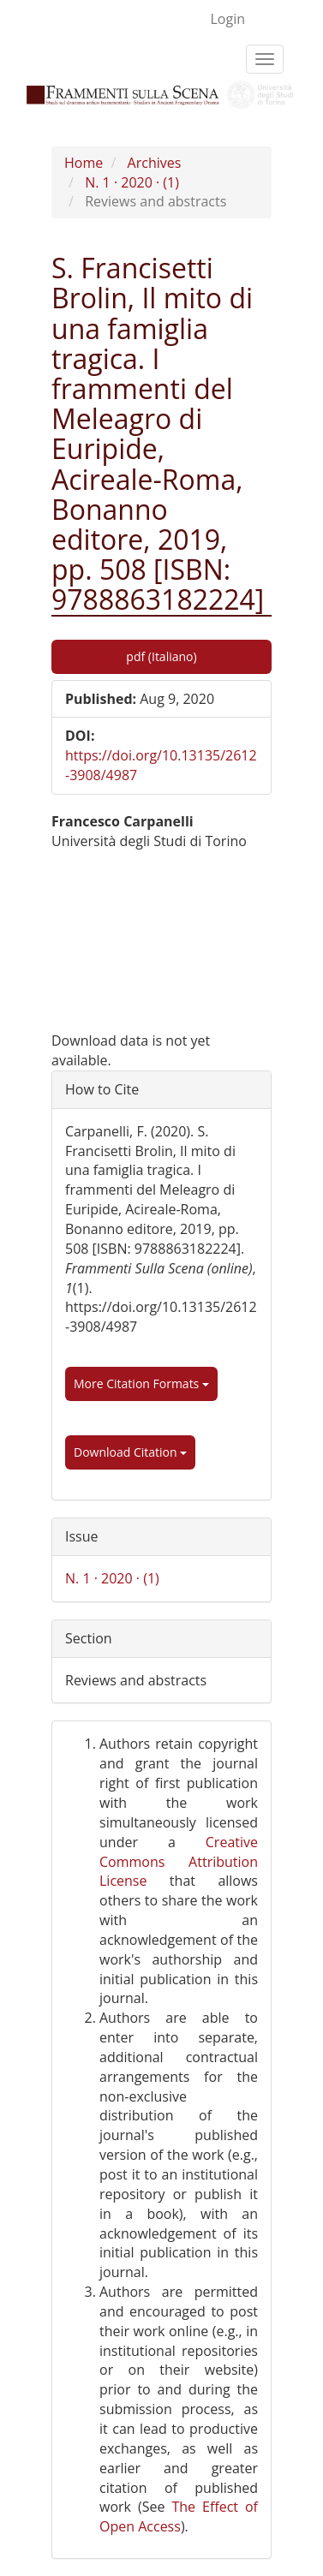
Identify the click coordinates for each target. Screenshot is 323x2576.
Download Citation (130, 1452)
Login (227, 18)
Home (83, 162)
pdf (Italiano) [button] (161, 656)
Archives (155, 162)
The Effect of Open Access (178, 2516)
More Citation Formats (141, 1383)
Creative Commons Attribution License (178, 1862)
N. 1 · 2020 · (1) (132, 182)
